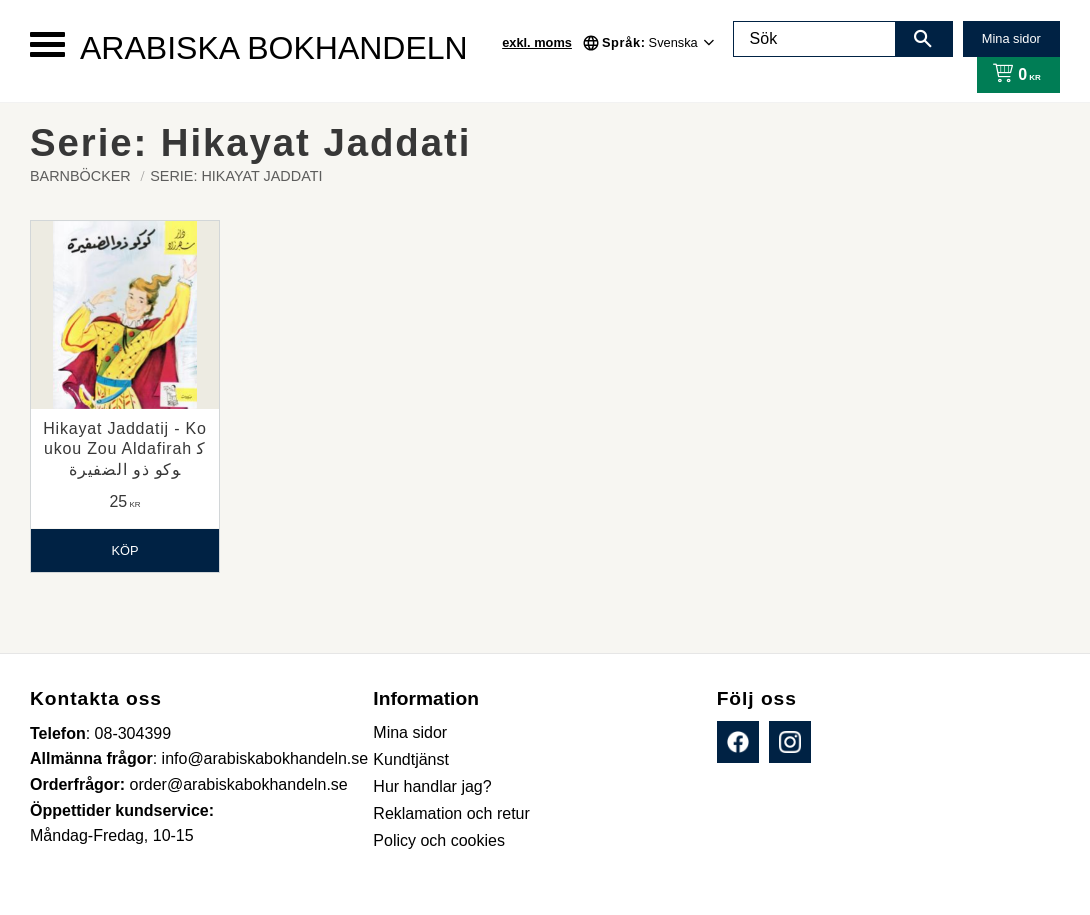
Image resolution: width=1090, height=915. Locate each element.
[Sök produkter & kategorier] (815, 39)
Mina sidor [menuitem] (410, 732)
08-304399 (133, 733)
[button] (47, 44)
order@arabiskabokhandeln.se (239, 784)
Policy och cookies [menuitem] (439, 840)
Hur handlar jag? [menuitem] (432, 786)
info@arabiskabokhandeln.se (265, 758)
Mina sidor (1011, 38)
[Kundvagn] (1012, 75)
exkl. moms (537, 42)
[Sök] (923, 39)
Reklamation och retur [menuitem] (451, 813)
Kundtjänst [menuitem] (411, 759)
